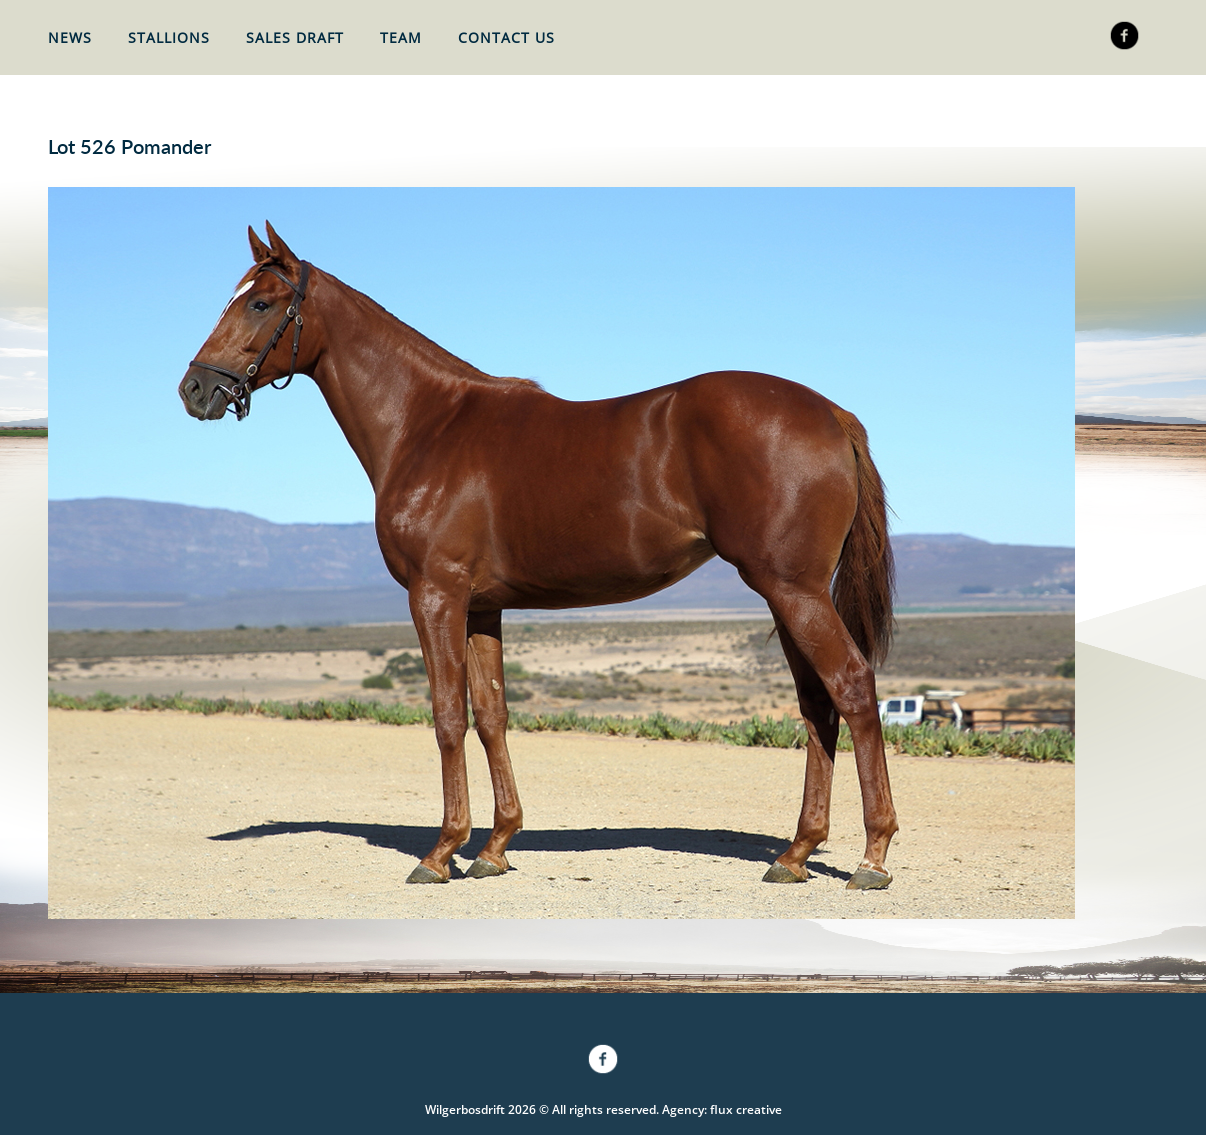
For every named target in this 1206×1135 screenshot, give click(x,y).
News (70, 37)
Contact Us (506, 37)
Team (401, 37)
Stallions (169, 37)
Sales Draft (295, 37)
